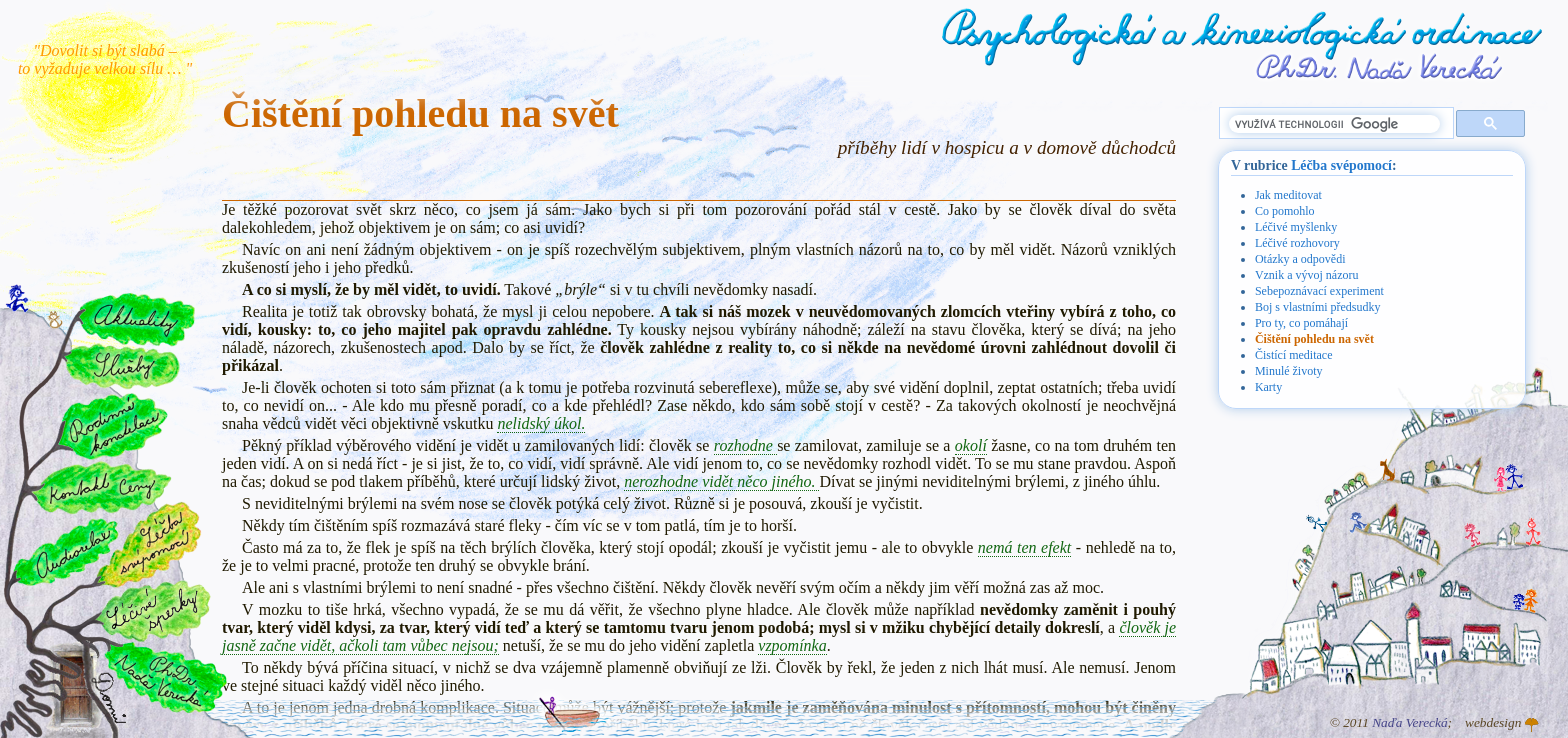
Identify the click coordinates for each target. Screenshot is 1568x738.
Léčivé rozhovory (1297, 243)
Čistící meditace (1294, 355)
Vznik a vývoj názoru (1307, 275)
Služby (121, 367)
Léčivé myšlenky (1296, 227)
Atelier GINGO (1532, 725)
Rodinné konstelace (111, 425)
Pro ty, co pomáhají (1301, 323)
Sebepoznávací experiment (1319, 291)
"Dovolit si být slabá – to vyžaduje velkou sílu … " (105, 59)
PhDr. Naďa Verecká (1380, 67)
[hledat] (1334, 124)
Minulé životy (1289, 371)
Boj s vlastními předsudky (1318, 307)
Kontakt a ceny (100, 487)
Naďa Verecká (1409, 722)
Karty (1268, 387)
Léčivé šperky (152, 610)
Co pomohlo (1285, 211)
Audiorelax (66, 552)
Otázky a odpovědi (1300, 259)
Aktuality (136, 319)
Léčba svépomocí (1341, 165)
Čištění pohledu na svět (1314, 339)
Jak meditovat (1288, 195)
